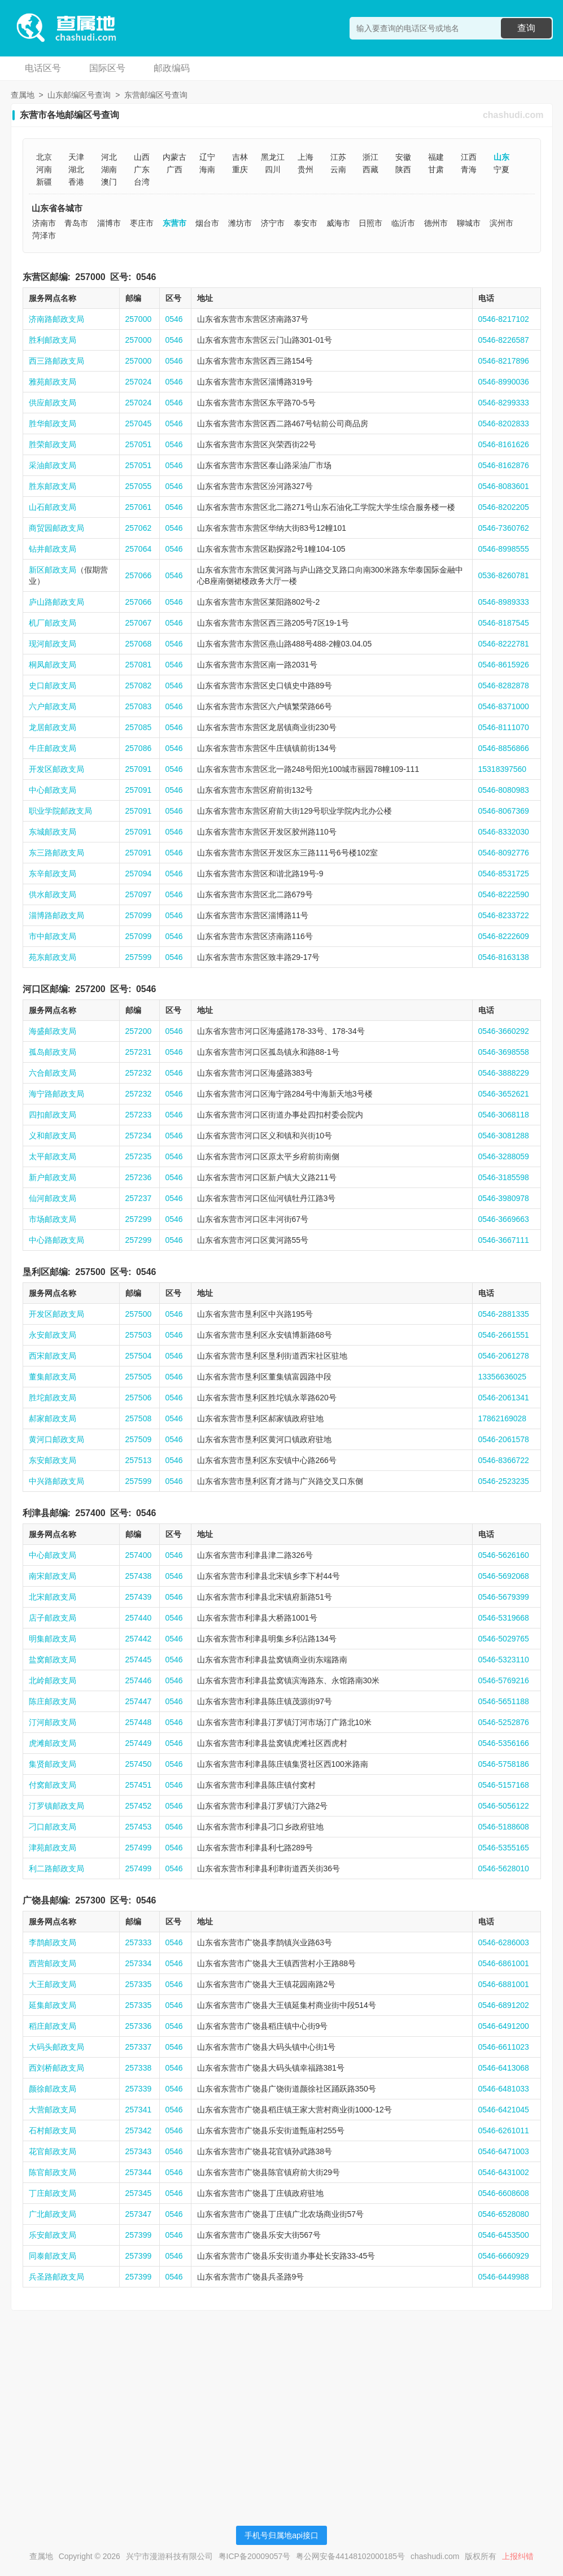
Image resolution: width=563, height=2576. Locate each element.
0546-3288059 (503, 1156)
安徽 (403, 156)
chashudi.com (513, 115)
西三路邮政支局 (56, 360)
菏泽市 (44, 235)
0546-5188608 (503, 1826)
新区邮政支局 (52, 569)
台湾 (142, 181)
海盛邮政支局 (52, 1031)
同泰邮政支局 (52, 2255)
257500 (90, 1272)
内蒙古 (174, 156)
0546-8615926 (503, 664)
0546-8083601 (503, 486)
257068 (138, 643)
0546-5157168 (503, 1784)
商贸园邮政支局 (56, 527)
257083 (138, 706)
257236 (138, 1177)
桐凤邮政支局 (52, 664)
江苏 (338, 156)
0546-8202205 (503, 507)
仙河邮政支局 (52, 1198)
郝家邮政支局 (52, 1418)
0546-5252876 (503, 1722)
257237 (138, 1198)
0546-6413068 (503, 2067)
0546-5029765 (503, 1638)
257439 (138, 1596)
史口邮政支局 (52, 685)
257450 (138, 1764)
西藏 (370, 169)
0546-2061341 (503, 1397)
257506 (138, 1397)
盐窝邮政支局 (52, 1659)
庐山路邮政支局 (56, 601)
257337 (138, 2046)
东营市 (174, 223)
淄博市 (109, 223)
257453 (138, 1826)
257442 (138, 1638)
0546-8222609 (503, 936)
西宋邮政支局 (52, 1355)
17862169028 (502, 1418)
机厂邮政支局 (52, 622)
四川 (273, 169)
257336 (138, 2026)
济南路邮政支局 (56, 319)
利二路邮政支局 (56, 1868)
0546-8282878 (503, 685)
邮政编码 (172, 68)
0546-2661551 (503, 1334)
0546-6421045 (503, 2109)
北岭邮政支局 (52, 1680)
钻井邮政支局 (52, 548)
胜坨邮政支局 (52, 1397)
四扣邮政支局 (52, 1114)
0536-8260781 (503, 575)
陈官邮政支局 (52, 2172)
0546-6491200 (503, 2026)
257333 (138, 1942)
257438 (138, 1575)
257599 (138, 957)
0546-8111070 (503, 727)
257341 (138, 2109)
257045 (138, 423)
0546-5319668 (503, 1617)
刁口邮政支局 (52, 1826)
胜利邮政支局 (52, 339)
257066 (138, 575)
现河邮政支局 (52, 643)
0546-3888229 (503, 1072)
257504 (138, 1355)
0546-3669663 (503, 1219)
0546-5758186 (503, 1764)
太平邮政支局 (52, 1156)
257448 (138, 1722)
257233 (138, 1114)
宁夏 (501, 169)
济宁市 (273, 223)
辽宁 (207, 156)
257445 (138, 1659)
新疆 (44, 181)
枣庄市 (142, 223)
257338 (138, 2067)
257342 (138, 2130)
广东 (142, 169)
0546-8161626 (503, 444)
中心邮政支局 (52, 789)
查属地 (22, 94)
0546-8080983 (503, 789)
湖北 (76, 169)
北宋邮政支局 (52, 1596)
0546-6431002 (503, 2172)
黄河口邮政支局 (56, 1439)
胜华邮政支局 (52, 423)
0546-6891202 (503, 2005)
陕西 (403, 169)
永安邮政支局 (52, 1334)
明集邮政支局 (52, 1638)
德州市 (436, 223)
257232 (138, 1072)
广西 (174, 169)
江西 (469, 156)
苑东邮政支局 (52, 957)
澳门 (109, 181)
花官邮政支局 (52, 2151)
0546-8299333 (503, 402)
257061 (138, 507)
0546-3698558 (503, 1051)
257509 (138, 1439)
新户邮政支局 (52, 1177)
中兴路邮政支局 (56, 1481)
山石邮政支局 (52, 507)
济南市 (44, 223)
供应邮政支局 (52, 402)
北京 (44, 156)
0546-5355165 (503, 1847)
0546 (146, 277)
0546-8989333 (503, 601)
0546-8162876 (503, 465)
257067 (138, 622)
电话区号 (43, 68)
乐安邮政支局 (52, 2234)
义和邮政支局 (52, 1135)
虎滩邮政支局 (52, 1743)
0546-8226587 (503, 339)
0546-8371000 (503, 706)
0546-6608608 (503, 2193)
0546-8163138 (503, 957)
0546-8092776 (503, 852)
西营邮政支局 (52, 1963)
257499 (138, 1847)
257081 (138, 664)
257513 (138, 1460)
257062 (138, 527)
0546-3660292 (503, 1031)
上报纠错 (518, 2556)
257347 (138, 2214)
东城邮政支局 (52, 831)
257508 (138, 1418)
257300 (90, 1900)
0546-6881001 (503, 1984)
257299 (138, 1219)
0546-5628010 (503, 1868)
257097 (138, 894)
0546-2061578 (503, 1439)
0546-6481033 (503, 2088)
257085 (138, 727)
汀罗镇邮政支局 (56, 1805)
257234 (138, 1135)
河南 (44, 169)
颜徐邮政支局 (52, 2088)
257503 (138, 1334)
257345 (138, 2193)
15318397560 (502, 769)
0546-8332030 (503, 831)
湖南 (109, 169)
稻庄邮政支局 (52, 2026)
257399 (138, 2234)
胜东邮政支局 (52, 486)
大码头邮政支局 (56, 2046)
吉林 (240, 156)
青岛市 (76, 223)
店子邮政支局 (52, 1617)
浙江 (370, 156)
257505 (138, 1376)
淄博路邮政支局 (56, 915)
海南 (207, 169)
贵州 (305, 169)
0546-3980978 (503, 1198)
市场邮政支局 (52, 1219)
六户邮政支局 (52, 706)
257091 (138, 769)
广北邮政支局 (52, 2214)
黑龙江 (273, 156)
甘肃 (436, 169)
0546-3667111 (503, 1240)
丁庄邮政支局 (52, 2193)
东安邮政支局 (52, 1460)
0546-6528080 (503, 2214)
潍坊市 (240, 223)
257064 (138, 548)
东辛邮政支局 (52, 873)
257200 (90, 989)
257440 (138, 1617)
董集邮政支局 (52, 1376)
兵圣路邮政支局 (56, 2276)
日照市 (370, 223)
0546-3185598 (503, 1177)
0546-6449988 (503, 2276)
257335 (138, 1984)
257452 (138, 1805)
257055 (138, 486)
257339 (138, 2088)
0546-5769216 (503, 1680)
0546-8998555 (503, 548)
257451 (138, 1784)
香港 (76, 181)
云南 (338, 169)
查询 (526, 28)
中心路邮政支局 (56, 1240)
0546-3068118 (503, 1114)
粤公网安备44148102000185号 (350, 2556)
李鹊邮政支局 (52, 1942)
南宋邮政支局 (52, 1575)
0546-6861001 (503, 1963)
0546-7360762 (503, 527)
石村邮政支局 (52, 2130)
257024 (138, 381)
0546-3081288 (503, 1135)
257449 (138, 1743)
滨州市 (501, 223)
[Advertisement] (282, 2398)
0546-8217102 (503, 319)
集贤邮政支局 (52, 1764)
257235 (138, 1156)
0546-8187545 (503, 622)
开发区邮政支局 (56, 769)
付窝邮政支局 (52, 1784)
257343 (138, 2151)
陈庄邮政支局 (52, 1701)
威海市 (338, 223)
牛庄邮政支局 (52, 748)
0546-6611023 (503, 2046)
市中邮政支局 (52, 936)
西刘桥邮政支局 (56, 2067)
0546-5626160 (503, 1555)
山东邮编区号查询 (79, 94)
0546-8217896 (503, 360)
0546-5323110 (503, 1659)
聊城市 (469, 223)
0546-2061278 (503, 1355)
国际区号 (107, 68)
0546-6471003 (503, 2151)
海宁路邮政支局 (56, 1093)
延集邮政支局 (52, 2005)
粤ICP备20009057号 (255, 2556)
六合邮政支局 (52, 1072)
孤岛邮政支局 (52, 1051)
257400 (90, 1513)
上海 (305, 156)
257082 (138, 685)
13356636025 (502, 1376)
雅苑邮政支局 (52, 381)
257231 (138, 1051)
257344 (138, 2172)
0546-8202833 (503, 423)
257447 (138, 1701)
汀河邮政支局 (52, 1722)
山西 (142, 156)
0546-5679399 (503, 1596)
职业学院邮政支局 (60, 810)
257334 (138, 1963)
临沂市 (403, 223)
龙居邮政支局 (52, 727)
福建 (436, 156)
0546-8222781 (503, 643)
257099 (138, 915)
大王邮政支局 (52, 1984)
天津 (76, 156)
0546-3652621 (503, 1093)
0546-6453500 (503, 2234)
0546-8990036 (503, 381)
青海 (469, 169)
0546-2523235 (503, 1481)
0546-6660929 (503, 2255)
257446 (138, 1680)
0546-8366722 (503, 1460)
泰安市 (305, 223)
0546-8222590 (503, 894)
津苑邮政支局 (52, 1847)
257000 (90, 277)
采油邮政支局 (52, 465)
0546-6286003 (503, 1942)
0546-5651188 (503, 1701)
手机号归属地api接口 (281, 2535)
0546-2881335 (503, 1313)
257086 (138, 748)
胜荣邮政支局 (52, 444)
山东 (501, 156)
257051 (138, 444)
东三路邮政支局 (56, 852)
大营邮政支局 (52, 2109)
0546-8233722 (503, 915)
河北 (109, 156)
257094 (138, 873)
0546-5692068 (503, 1575)
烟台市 (207, 223)
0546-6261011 (503, 2130)
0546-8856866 (503, 748)
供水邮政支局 (52, 894)
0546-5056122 (503, 1805)
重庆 (240, 169)
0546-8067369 (503, 810)
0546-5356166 (503, 1743)
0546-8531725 (503, 873)
